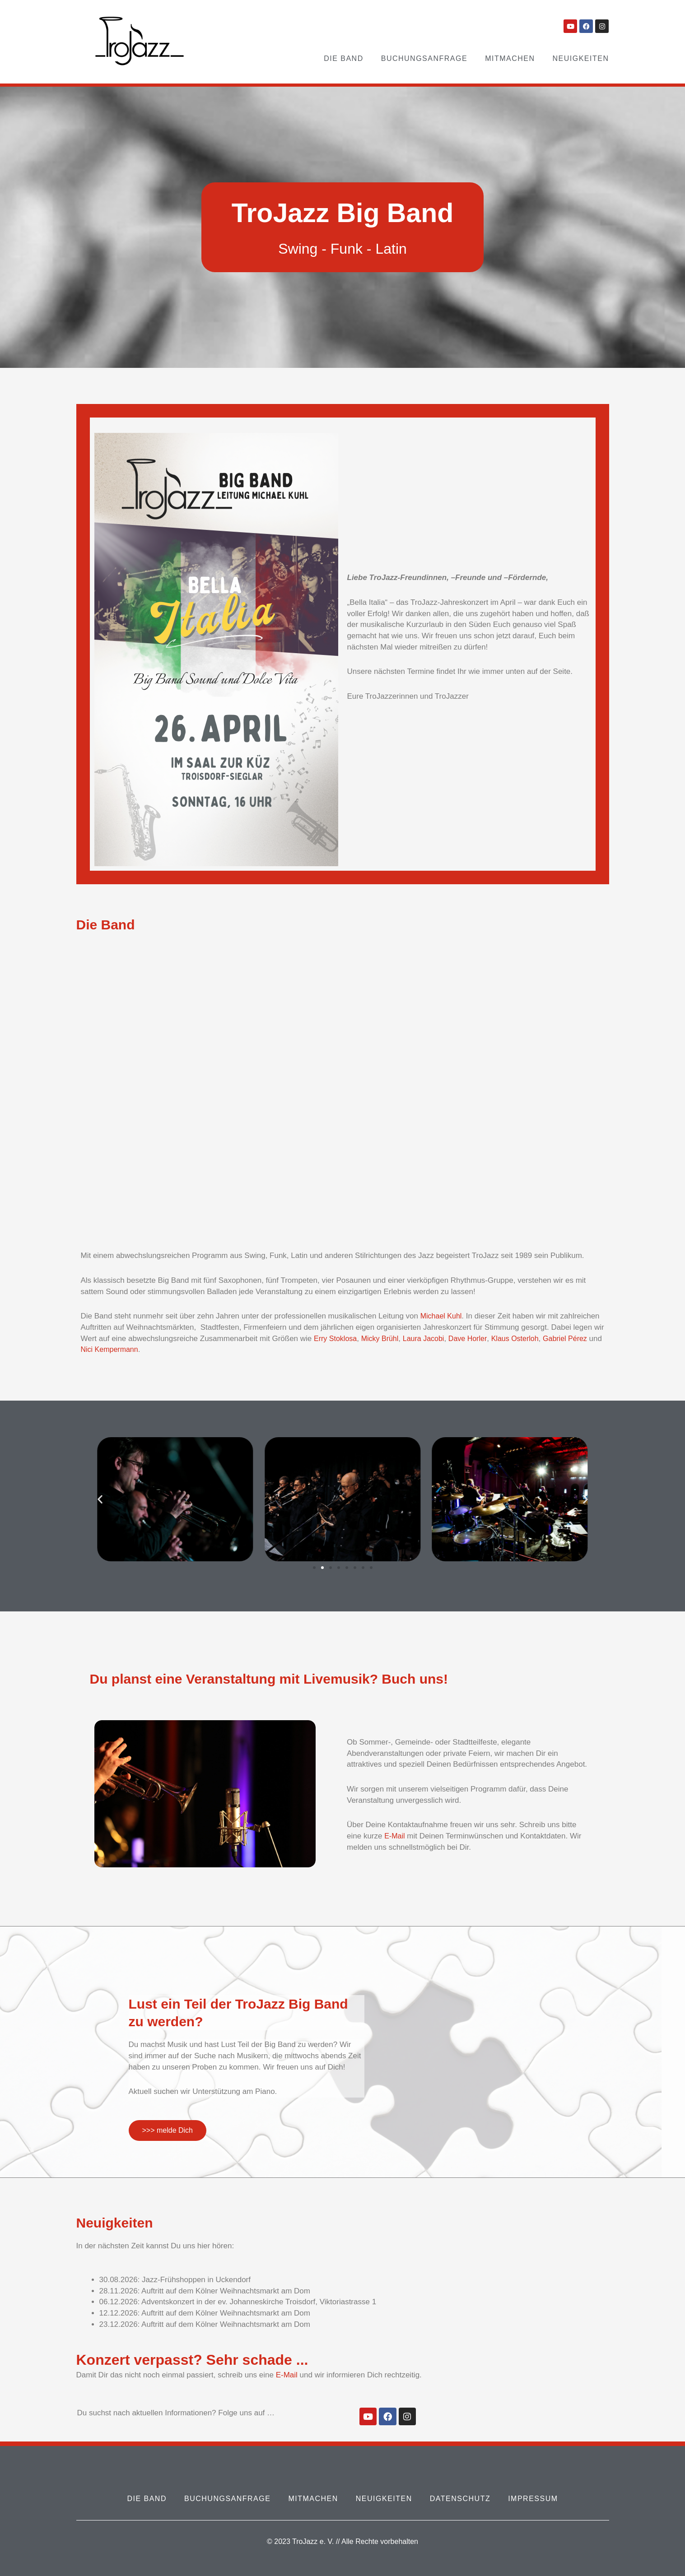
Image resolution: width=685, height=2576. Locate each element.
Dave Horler (476, 1338)
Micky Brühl (384, 1338)
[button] (100, 1499)
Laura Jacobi (430, 1338)
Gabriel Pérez (578, 1338)
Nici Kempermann (126, 1349)
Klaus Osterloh (526, 1338)
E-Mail (395, 1836)
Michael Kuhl (442, 1316)
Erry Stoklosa (336, 1338)
